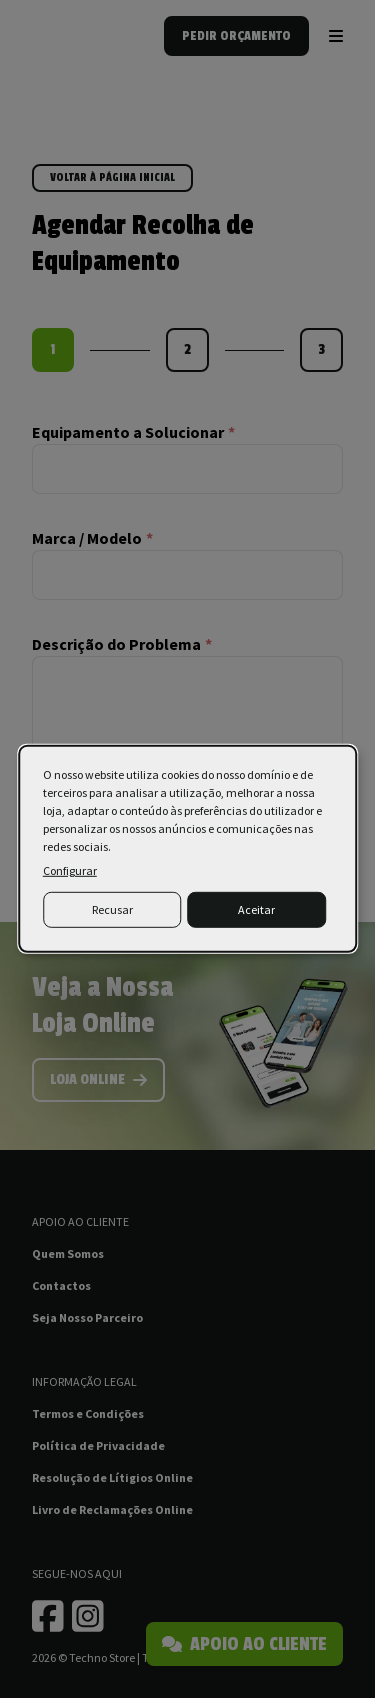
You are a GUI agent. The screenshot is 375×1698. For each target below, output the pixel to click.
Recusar (112, 909)
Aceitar (256, 909)
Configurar (70, 870)
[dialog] (188, 849)
